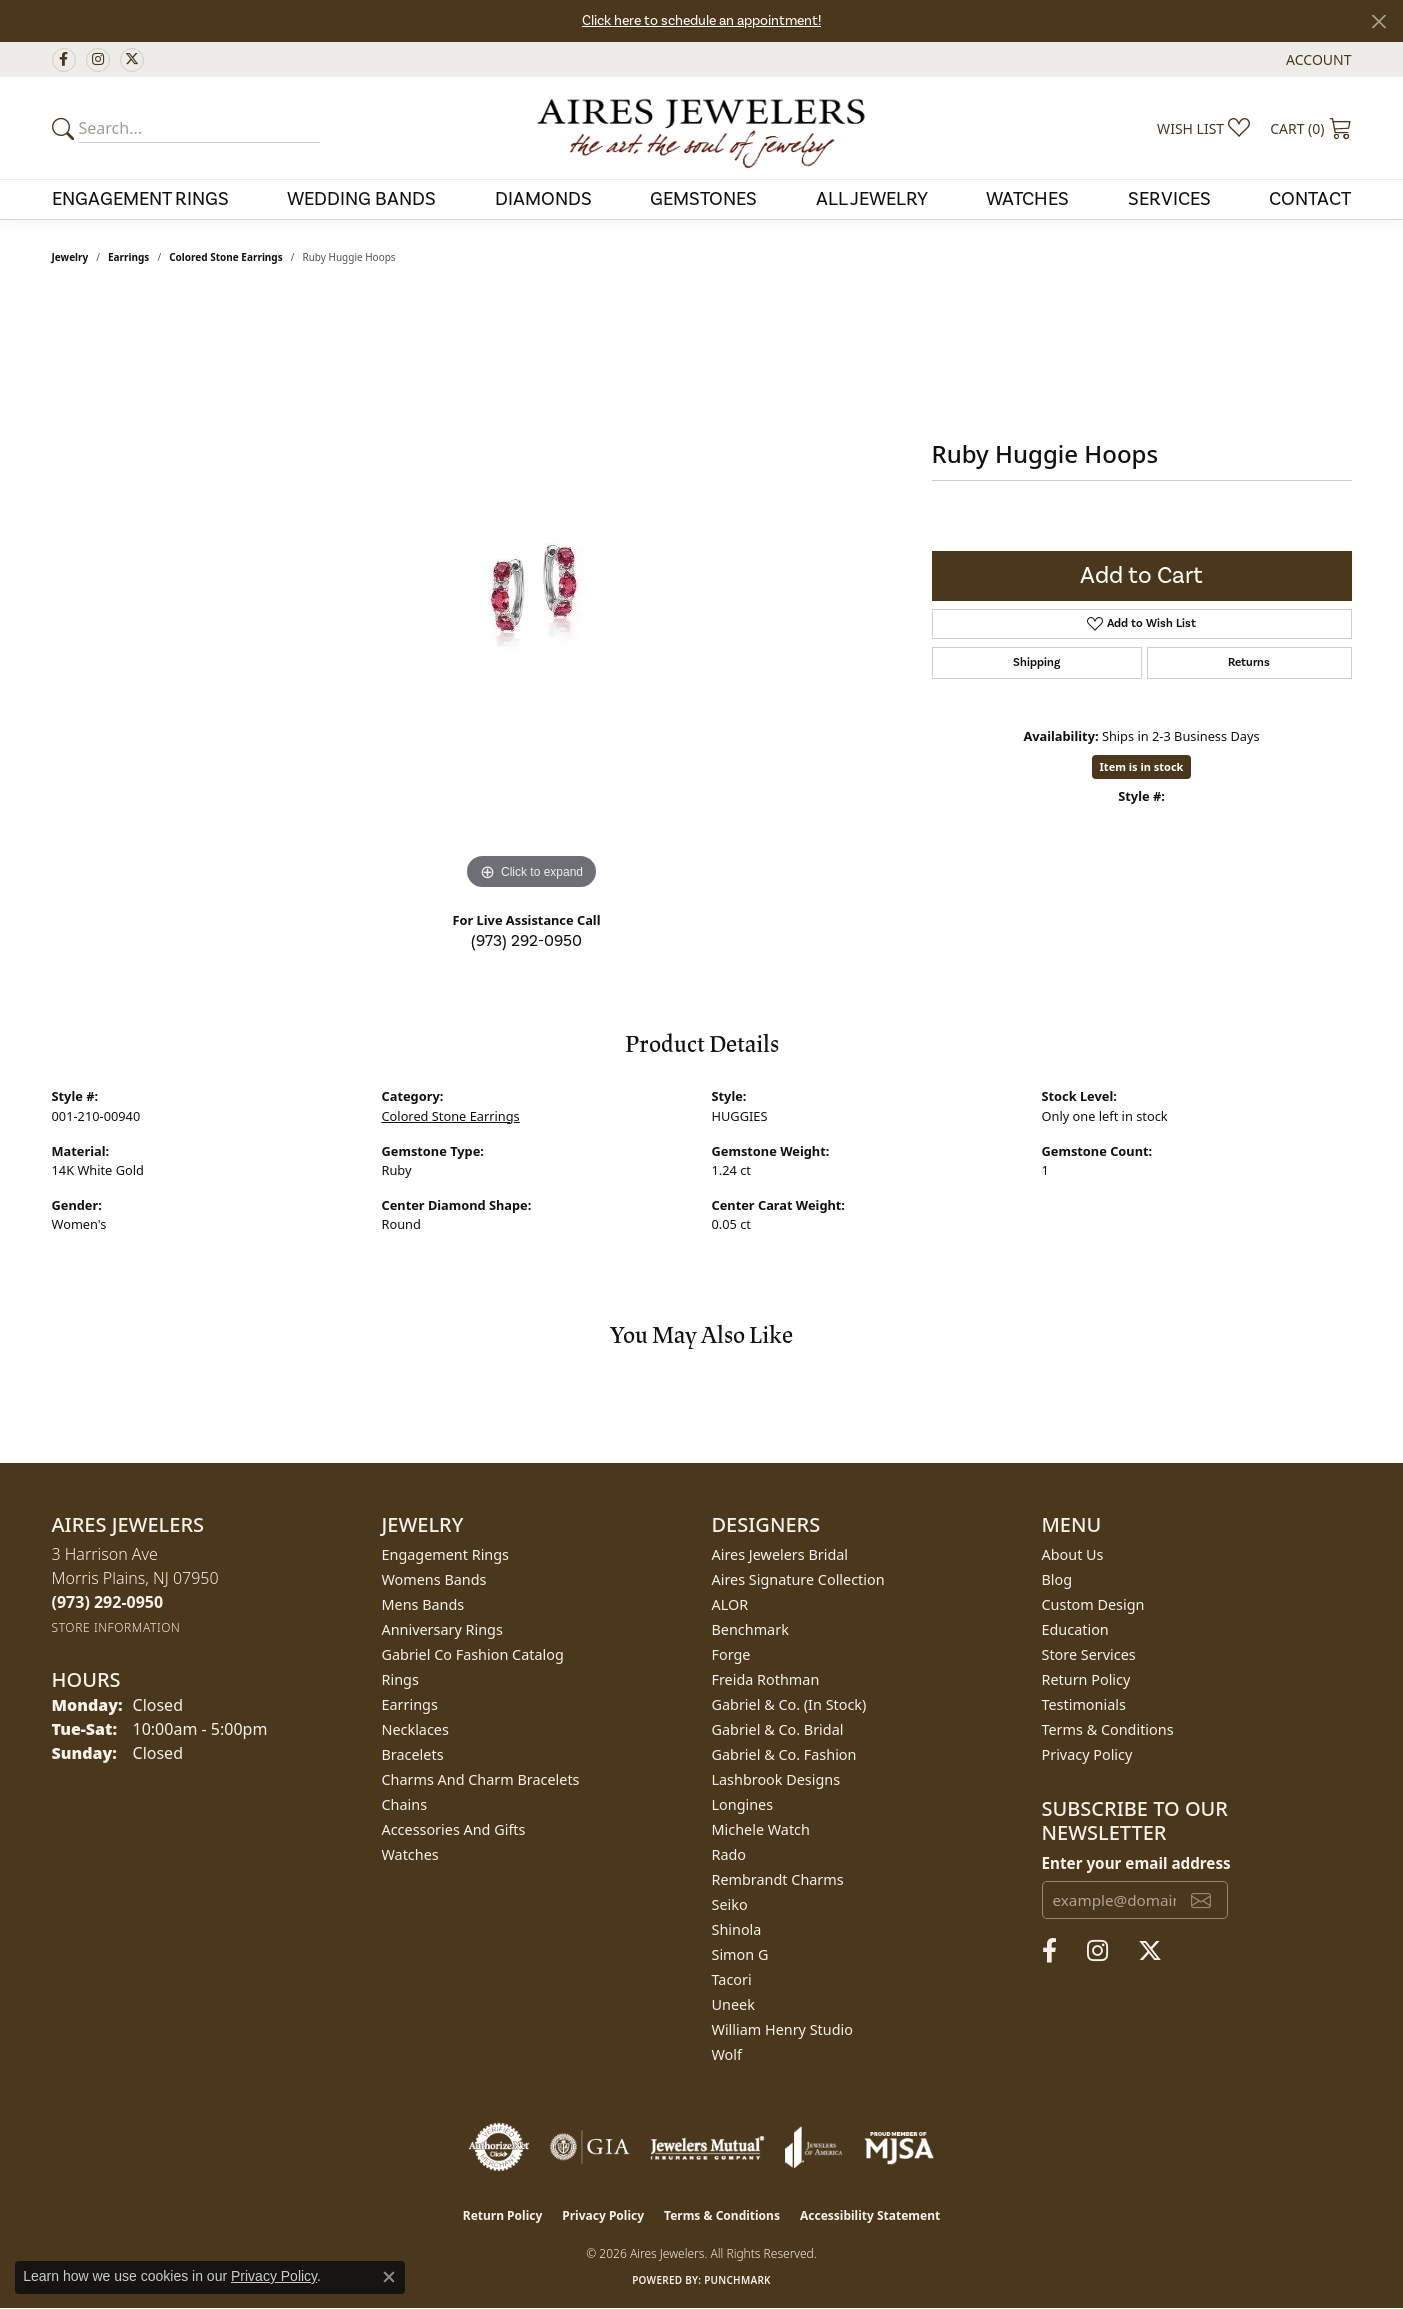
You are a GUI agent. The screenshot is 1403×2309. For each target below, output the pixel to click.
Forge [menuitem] (731, 1654)
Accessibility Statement (870, 2215)
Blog (1057, 1579)
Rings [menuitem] (400, 1679)
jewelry (70, 257)
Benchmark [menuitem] (750, 1629)
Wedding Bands (361, 199)
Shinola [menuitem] (737, 1929)
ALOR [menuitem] (730, 1604)
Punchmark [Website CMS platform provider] (737, 2280)
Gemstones (703, 199)
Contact (1310, 199)
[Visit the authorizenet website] (499, 2147)
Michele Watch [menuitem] (761, 1829)
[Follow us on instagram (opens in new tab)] (98, 60)
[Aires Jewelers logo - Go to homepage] (701, 128)
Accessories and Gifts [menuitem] (454, 1829)
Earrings (128, 257)
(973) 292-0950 (526, 941)
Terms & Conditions (1108, 1729)
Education (1075, 1629)
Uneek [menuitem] (733, 2004)
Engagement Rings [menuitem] (446, 1554)
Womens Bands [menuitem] (434, 1579)
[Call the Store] (108, 1602)
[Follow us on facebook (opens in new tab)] (64, 60)
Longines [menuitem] (743, 1804)
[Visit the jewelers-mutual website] (707, 2147)
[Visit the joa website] (814, 2147)
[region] (532, 595)
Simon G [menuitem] (740, 1954)
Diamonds (543, 199)
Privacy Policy (1087, 1754)
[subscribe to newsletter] (1201, 1900)
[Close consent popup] (389, 2277)
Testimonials (1084, 1704)
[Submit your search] (66, 128)
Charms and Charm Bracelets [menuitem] (481, 1779)
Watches (1027, 199)
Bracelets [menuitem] (413, 1754)
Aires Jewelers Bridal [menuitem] (780, 1554)
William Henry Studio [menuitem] (782, 2029)
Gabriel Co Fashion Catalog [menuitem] (473, 1654)
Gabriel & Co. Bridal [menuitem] (778, 1729)
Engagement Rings (140, 199)
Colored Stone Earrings (226, 257)
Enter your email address (1136, 1863)
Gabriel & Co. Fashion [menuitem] (784, 1754)
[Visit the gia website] (590, 2147)
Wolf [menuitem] (727, 2054)
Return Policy (1086, 1679)
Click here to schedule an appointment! (701, 21)
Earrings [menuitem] (410, 1704)
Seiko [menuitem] (730, 1904)
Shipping (1036, 662)
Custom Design (1093, 1604)
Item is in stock (1142, 766)
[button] (1316, 59)
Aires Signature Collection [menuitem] (798, 1579)
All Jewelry (872, 199)
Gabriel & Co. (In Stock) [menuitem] (789, 1704)
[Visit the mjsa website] (899, 2147)
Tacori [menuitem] (732, 1979)
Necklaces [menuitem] (415, 1729)
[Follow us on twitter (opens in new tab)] (132, 60)
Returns (1249, 662)
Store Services (1089, 1654)
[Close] (1378, 21)
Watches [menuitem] (410, 1854)
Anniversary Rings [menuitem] (442, 1629)
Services (1169, 199)
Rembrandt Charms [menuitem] (778, 1879)
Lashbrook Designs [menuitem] (776, 1779)
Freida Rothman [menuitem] (766, 1679)
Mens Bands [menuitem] (423, 1604)
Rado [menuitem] (729, 1854)
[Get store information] (116, 1627)
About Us (1073, 1554)
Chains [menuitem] (405, 1804)
